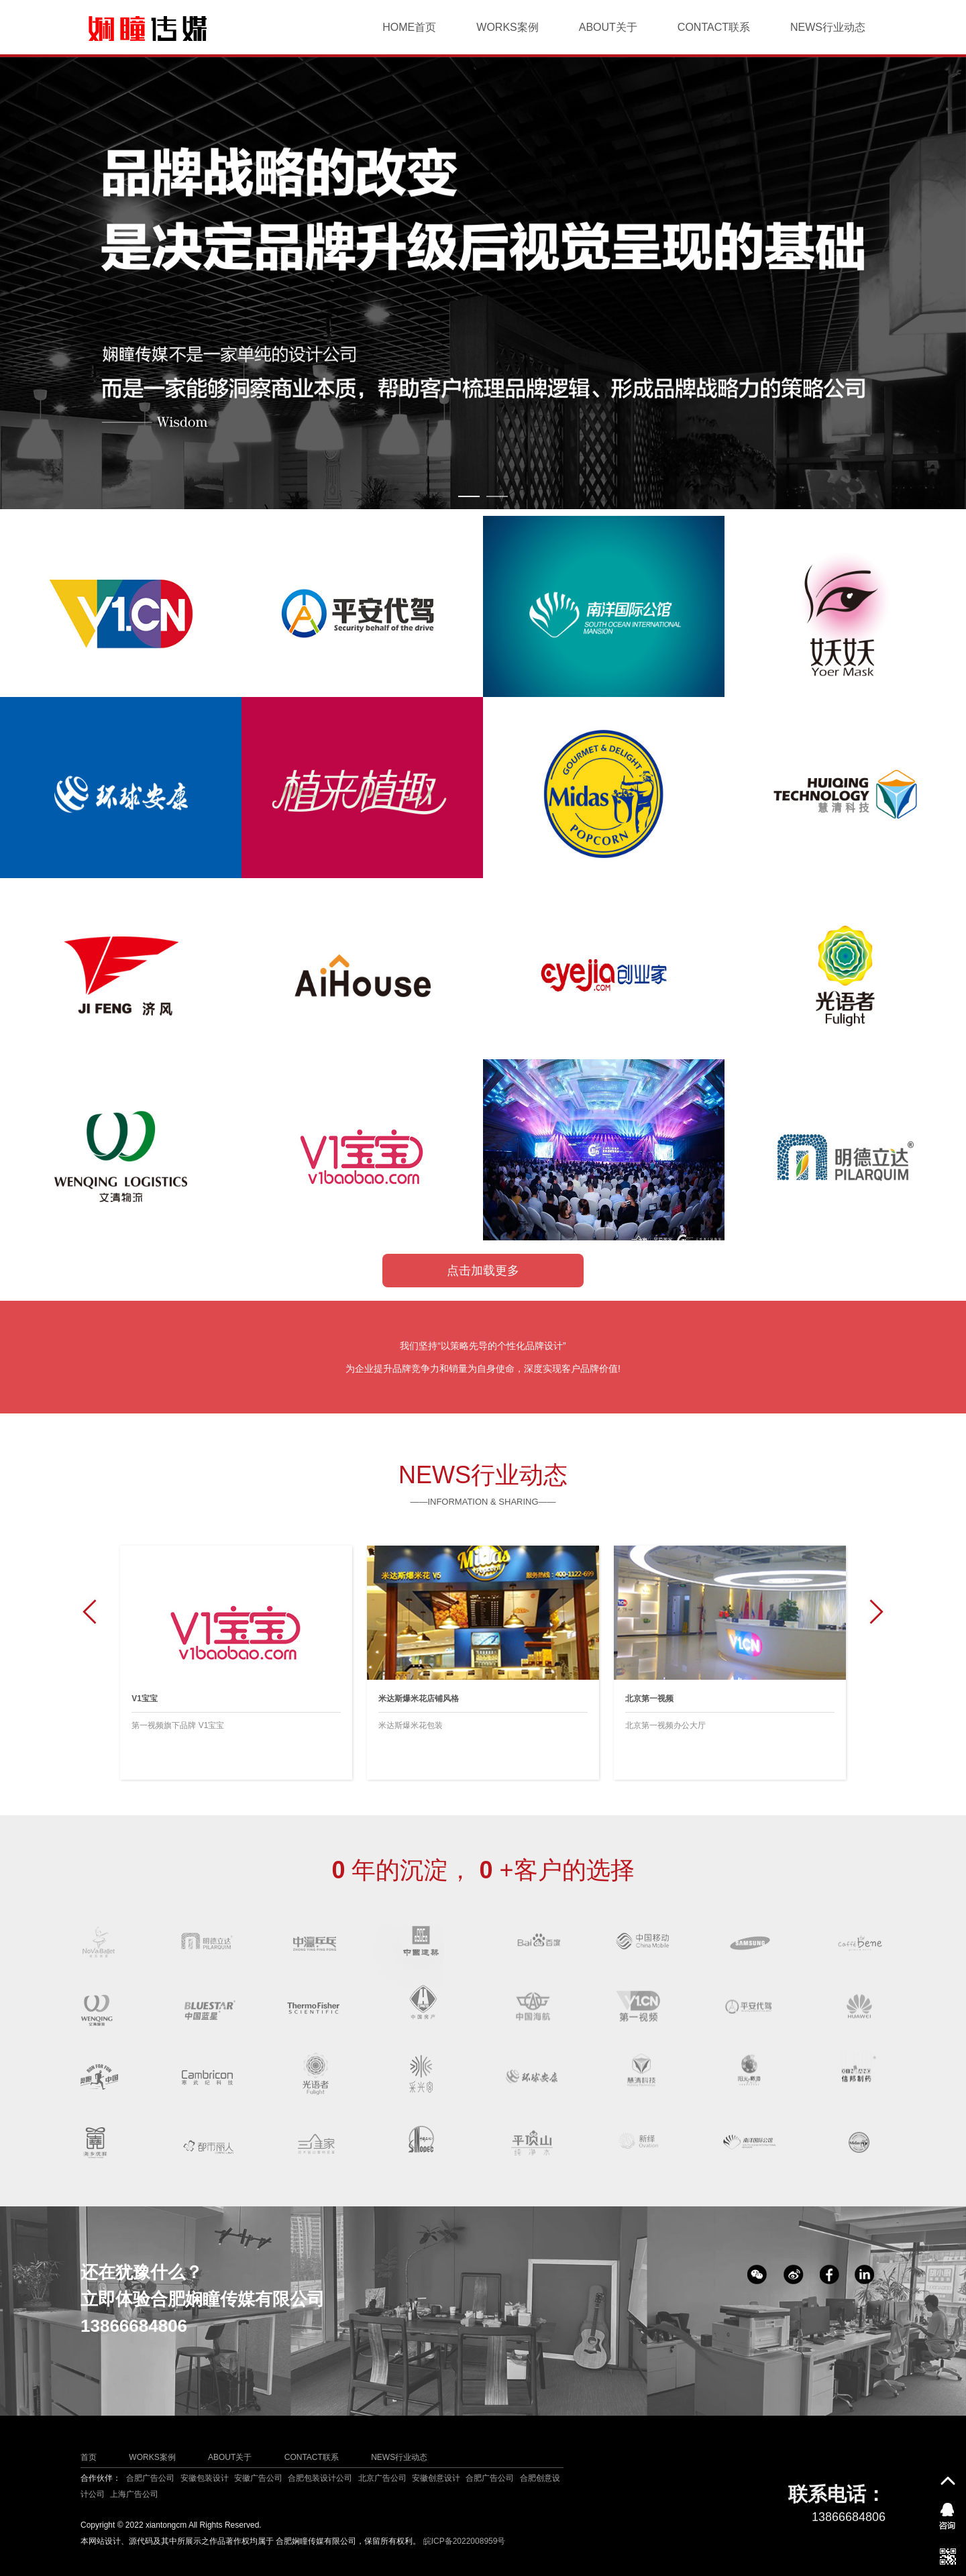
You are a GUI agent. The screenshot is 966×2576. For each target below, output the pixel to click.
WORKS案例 (507, 27)
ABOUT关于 (608, 27)
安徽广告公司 (258, 2478)
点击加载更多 (483, 1270)
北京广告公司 (382, 2478)
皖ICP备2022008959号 (464, 2541)
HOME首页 (409, 27)
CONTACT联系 (714, 27)
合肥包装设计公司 (320, 2478)
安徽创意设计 (436, 2478)
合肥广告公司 (150, 2478)
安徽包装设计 (204, 2478)
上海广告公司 (134, 2494)
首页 (88, 2457)
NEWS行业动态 (827, 27)
